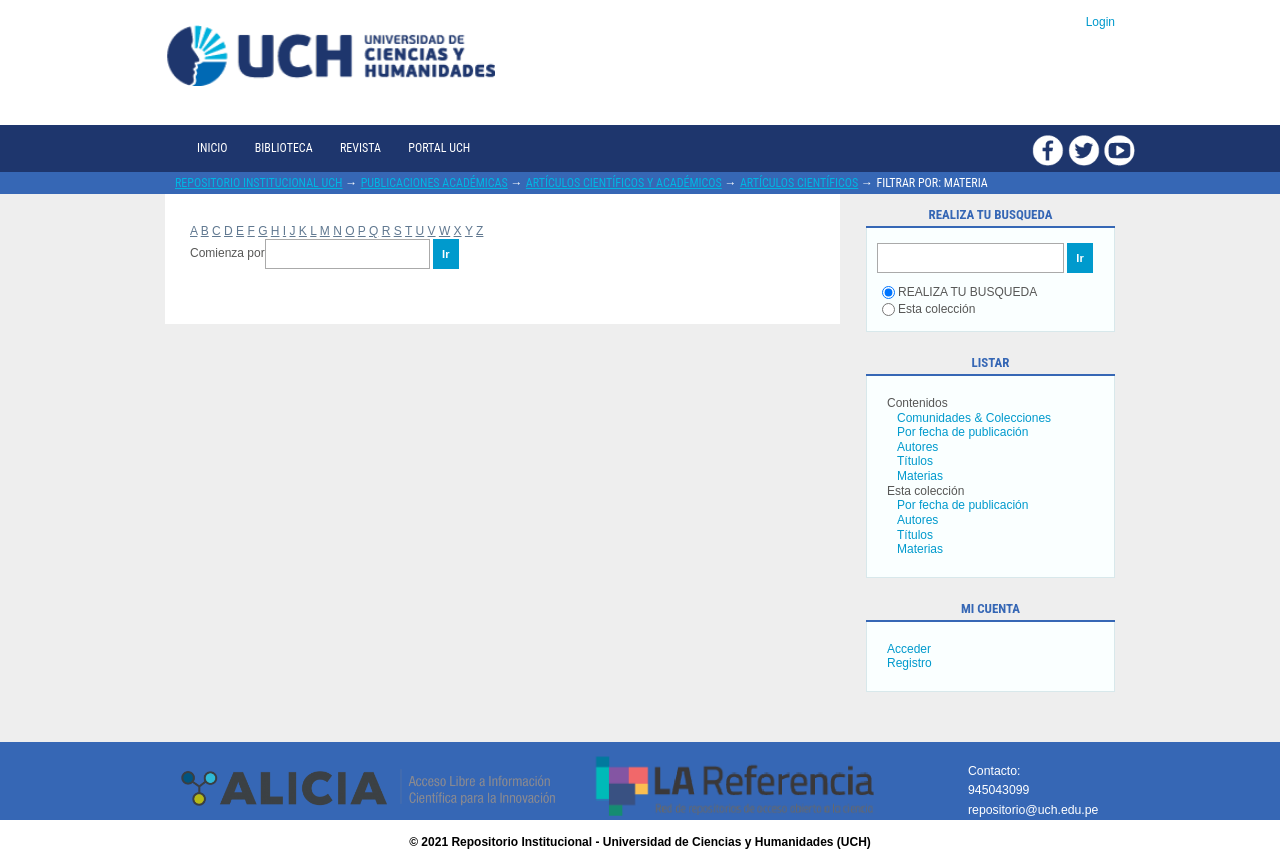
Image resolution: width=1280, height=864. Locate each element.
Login (1100, 22)
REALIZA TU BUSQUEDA (959, 292)
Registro (909, 663)
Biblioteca (284, 148)
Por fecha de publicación (962, 432)
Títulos (915, 461)
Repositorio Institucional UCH (259, 183)
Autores (917, 447)
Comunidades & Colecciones (974, 418)
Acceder (909, 649)
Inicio (212, 148)
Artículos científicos (799, 183)
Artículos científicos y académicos (624, 183)
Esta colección (928, 309)
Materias (920, 476)
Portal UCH (439, 148)
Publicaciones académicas (434, 183)
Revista (360, 148)
